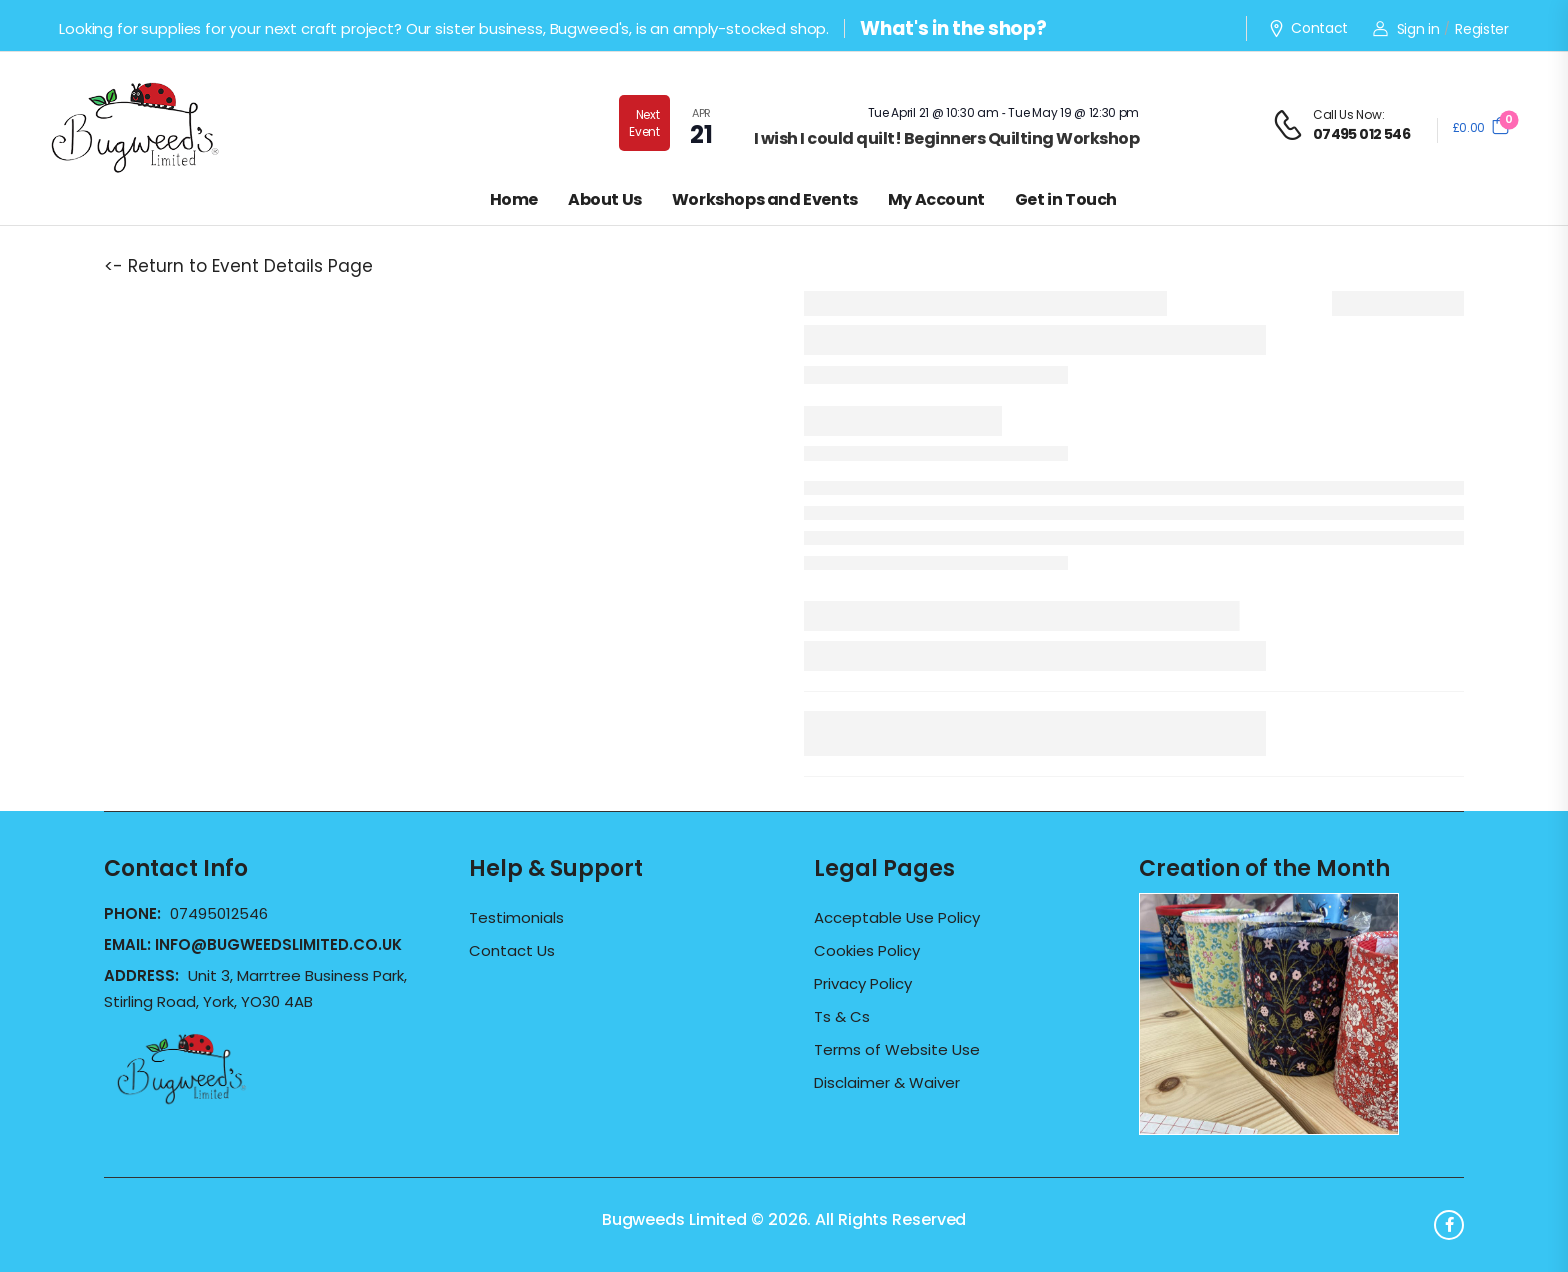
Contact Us (512, 951)
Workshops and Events (765, 199)
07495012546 (219, 913)
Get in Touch (1066, 199)
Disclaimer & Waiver (887, 1083)
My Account (936, 199)
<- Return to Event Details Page (238, 266)
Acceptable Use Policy (897, 918)
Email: (253, 944)
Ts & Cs (842, 1017)
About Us (605, 199)
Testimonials (516, 918)
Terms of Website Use (897, 1050)
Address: (143, 975)
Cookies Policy (867, 951)
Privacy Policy (863, 984)
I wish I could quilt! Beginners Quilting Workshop (947, 138)
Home (514, 199)
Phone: (134, 913)
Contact (1308, 29)
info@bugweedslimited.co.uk (278, 944)
